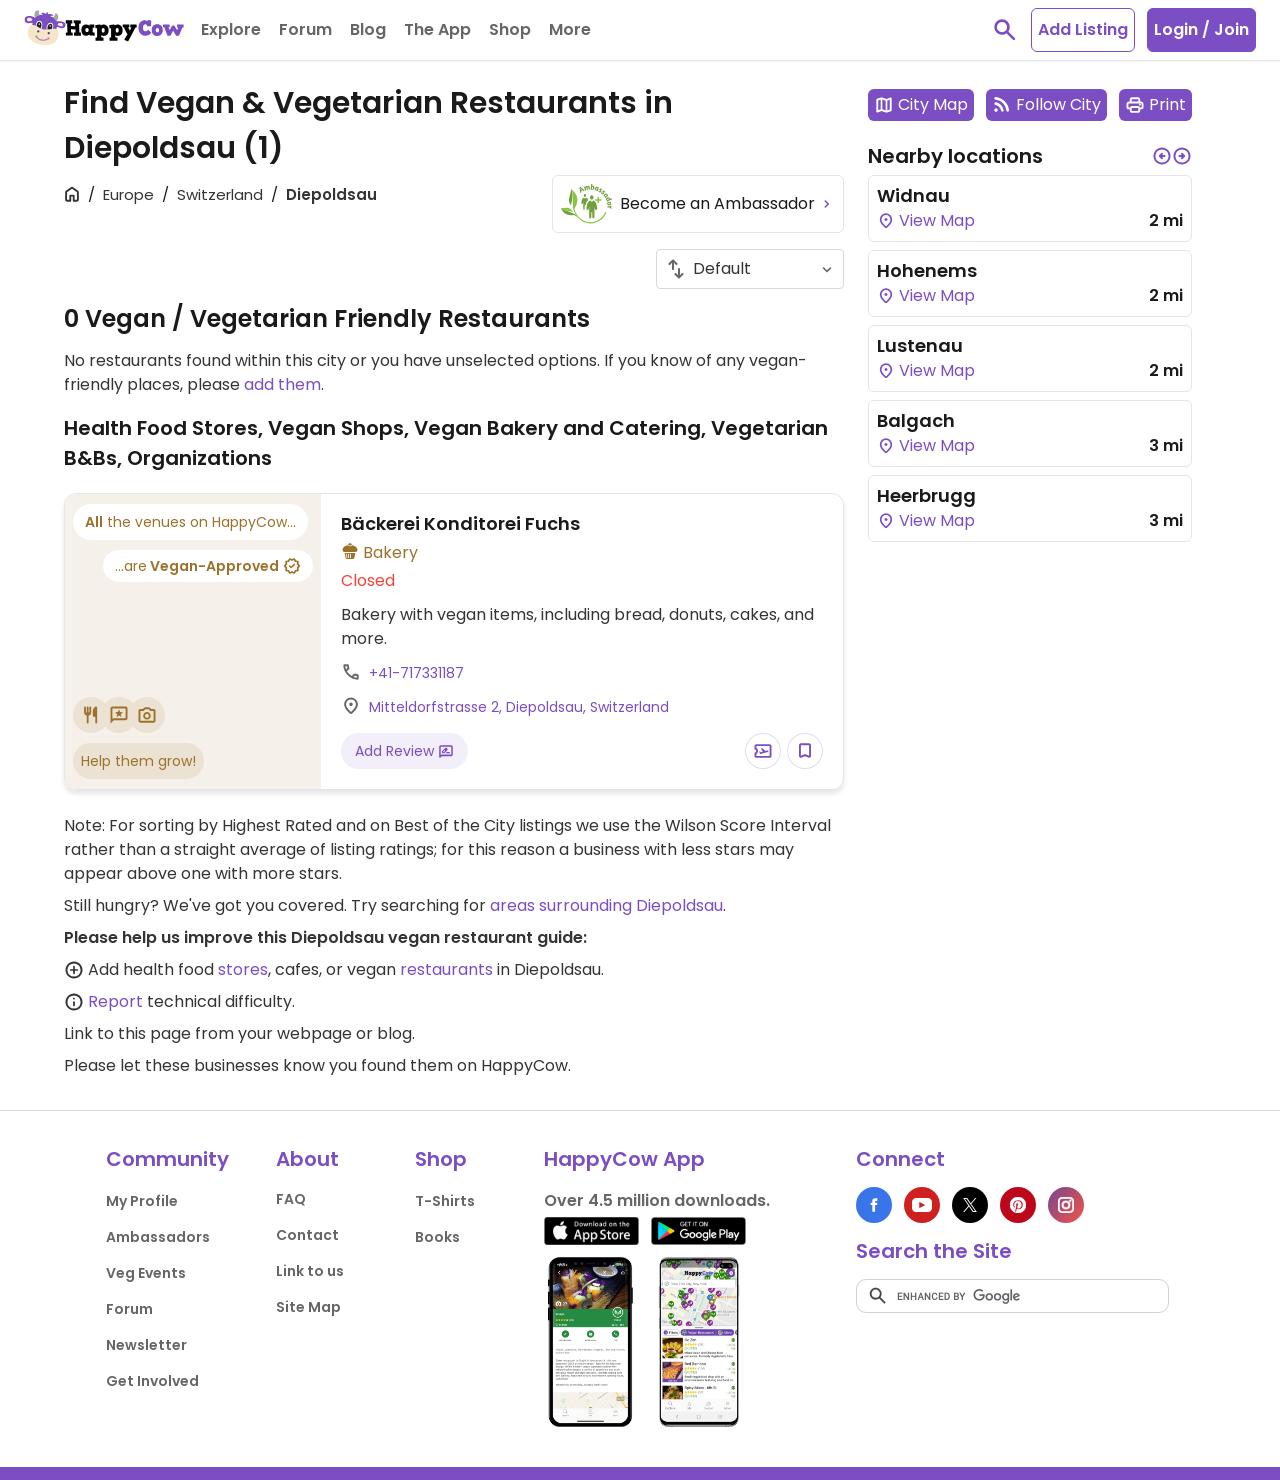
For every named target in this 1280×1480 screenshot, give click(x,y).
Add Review (404, 751)
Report (115, 1001)
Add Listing (1083, 29)
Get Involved (152, 1381)
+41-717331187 (416, 673)
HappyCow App (624, 1159)
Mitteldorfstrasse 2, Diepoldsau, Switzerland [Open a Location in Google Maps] (519, 707)
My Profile (142, 1201)
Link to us (310, 1271)
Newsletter (146, 1345)
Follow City (1046, 104)
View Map (926, 220)
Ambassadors (158, 1237)
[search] (1012, 1296)
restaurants (446, 969)
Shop (441, 1159)
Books (437, 1237)
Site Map (308, 1307)
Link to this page (127, 1033)
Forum (129, 1309)
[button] (1162, 156)
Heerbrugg (926, 495)
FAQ (291, 1199)
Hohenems (927, 270)
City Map (921, 104)
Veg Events (146, 1273)
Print (1155, 104)
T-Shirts (445, 1201)
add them (282, 384)
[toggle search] (1005, 30)
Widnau (913, 195)
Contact (307, 1235)
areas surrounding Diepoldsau (606, 905)
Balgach (916, 420)
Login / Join (1201, 29)
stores (243, 969)
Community (167, 1159)
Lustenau (920, 345)
